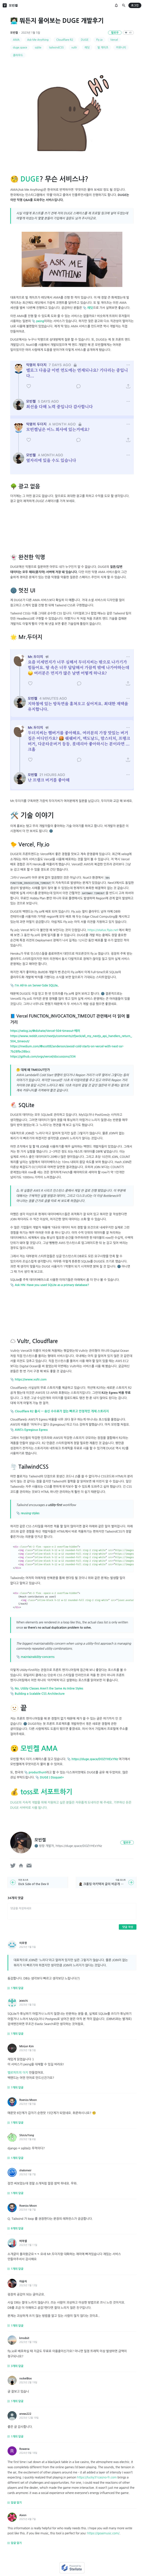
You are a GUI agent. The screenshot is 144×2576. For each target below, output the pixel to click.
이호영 (23, 1943)
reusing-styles (30, 1513)
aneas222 (25, 2414)
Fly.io (99, 39)
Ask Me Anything (38, 39)
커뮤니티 (121, 47)
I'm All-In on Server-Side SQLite (36, 985)
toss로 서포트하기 (46, 1792)
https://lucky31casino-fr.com (97, 2477)
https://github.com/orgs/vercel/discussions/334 (43, 1056)
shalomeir (25, 2170)
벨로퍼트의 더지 (18, 2072)
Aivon (23, 2515)
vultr (74, 47)
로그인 (135, 5)
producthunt (37, 1772)
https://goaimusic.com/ (103, 2533)
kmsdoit (24, 2338)
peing (40, 321)
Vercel (114, 39)
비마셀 (23, 2241)
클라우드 (18, 55)
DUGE (84, 39)
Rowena (24, 2449)
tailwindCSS (56, 47)
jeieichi (23, 2000)
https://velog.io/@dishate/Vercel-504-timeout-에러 (45, 1030)
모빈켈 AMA (38, 1748)
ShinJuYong (26, 2135)
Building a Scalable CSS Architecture (40, 1693)
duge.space (20, 47)
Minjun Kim (26, 2046)
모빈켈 (14, 32)
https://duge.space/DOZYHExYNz (94, 1759)
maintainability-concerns (38, 1656)
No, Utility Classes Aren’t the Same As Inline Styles (49, 1688)
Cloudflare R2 (64, 39)
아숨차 (23, 2281)
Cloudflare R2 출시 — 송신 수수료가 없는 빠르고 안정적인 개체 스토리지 (62, 1411)
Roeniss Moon (28, 2100)
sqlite (38, 47)
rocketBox (25, 2378)
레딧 (87, 47)
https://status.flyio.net (103, 930)
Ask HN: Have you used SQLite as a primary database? (52, 1284)
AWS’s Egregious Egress (31, 1429)
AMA (16, 39)
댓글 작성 (127, 1927)
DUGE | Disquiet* (52, 1777)
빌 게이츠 (102, 47)
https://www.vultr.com (31, 1379)
